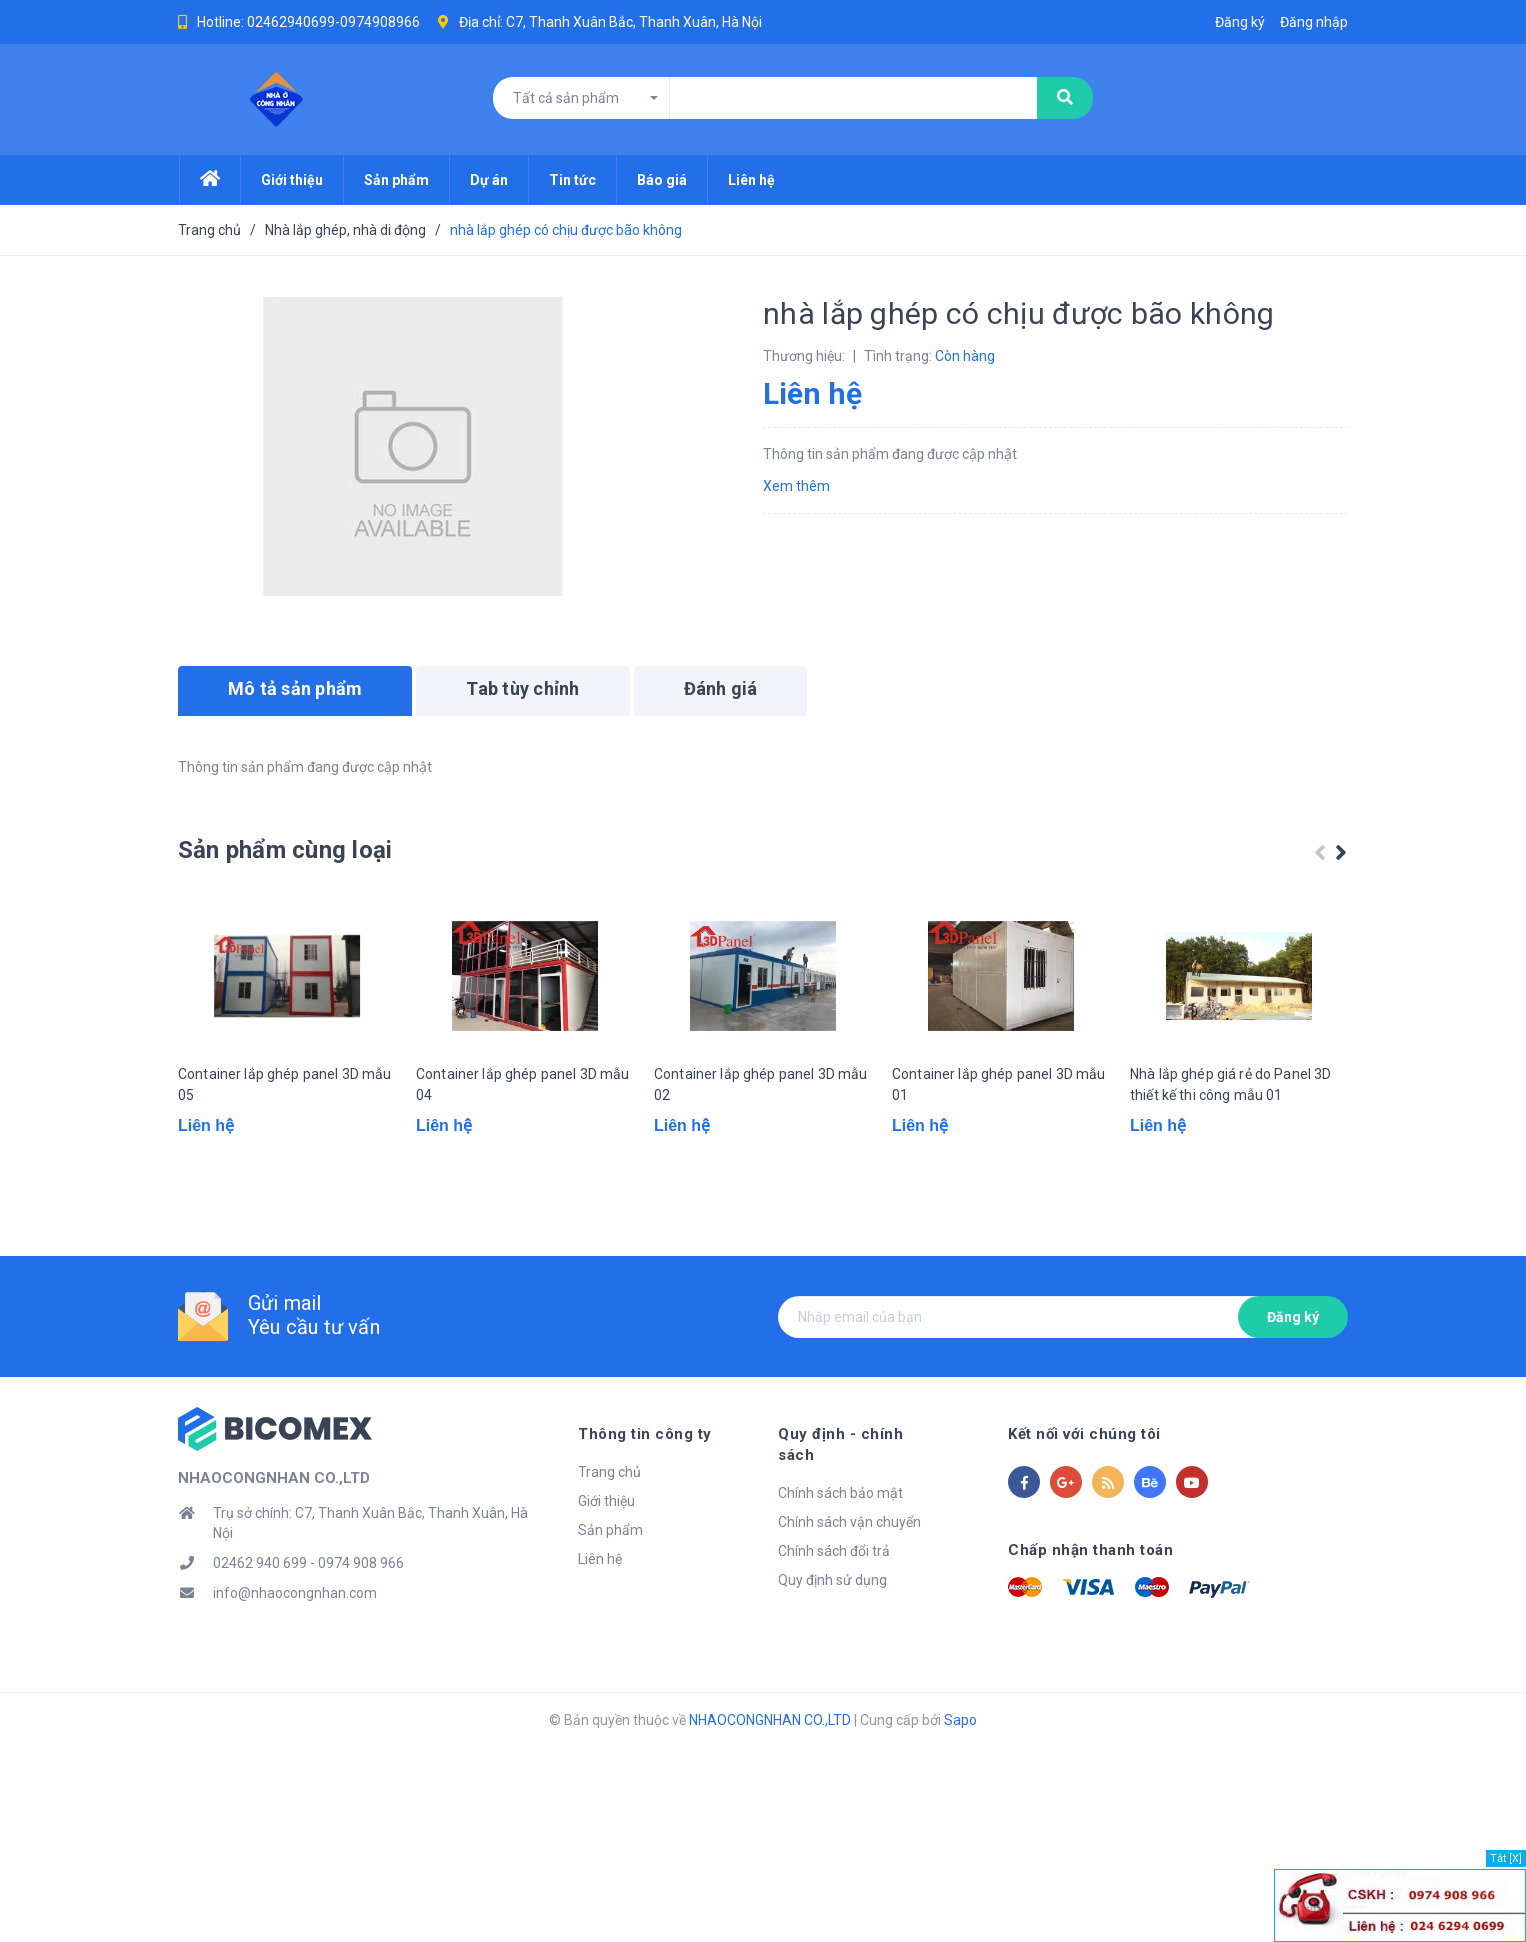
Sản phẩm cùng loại (285, 850)
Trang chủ (609, 1534)
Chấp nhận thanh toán (1090, 1612)
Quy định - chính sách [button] (861, 1496)
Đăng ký (1293, 1378)
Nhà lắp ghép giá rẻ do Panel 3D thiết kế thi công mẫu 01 (1230, 1156)
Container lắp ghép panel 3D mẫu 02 (760, 1156)
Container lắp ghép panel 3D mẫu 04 (522, 1156)
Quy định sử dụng (832, 1621)
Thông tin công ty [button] (645, 1496)
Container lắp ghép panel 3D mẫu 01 (998, 1156)
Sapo (960, 1782)
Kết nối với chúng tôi (1084, 1496)
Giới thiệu (606, 1563)
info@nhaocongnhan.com (295, 1655)
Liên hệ (600, 1621)
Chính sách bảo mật (840, 1534)
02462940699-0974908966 (333, 22)
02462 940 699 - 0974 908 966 (308, 1625)
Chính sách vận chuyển (849, 1563)
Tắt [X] (1506, 1858)
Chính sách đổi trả (834, 1592)
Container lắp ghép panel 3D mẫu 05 (284, 1156)
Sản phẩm (610, 1592)
